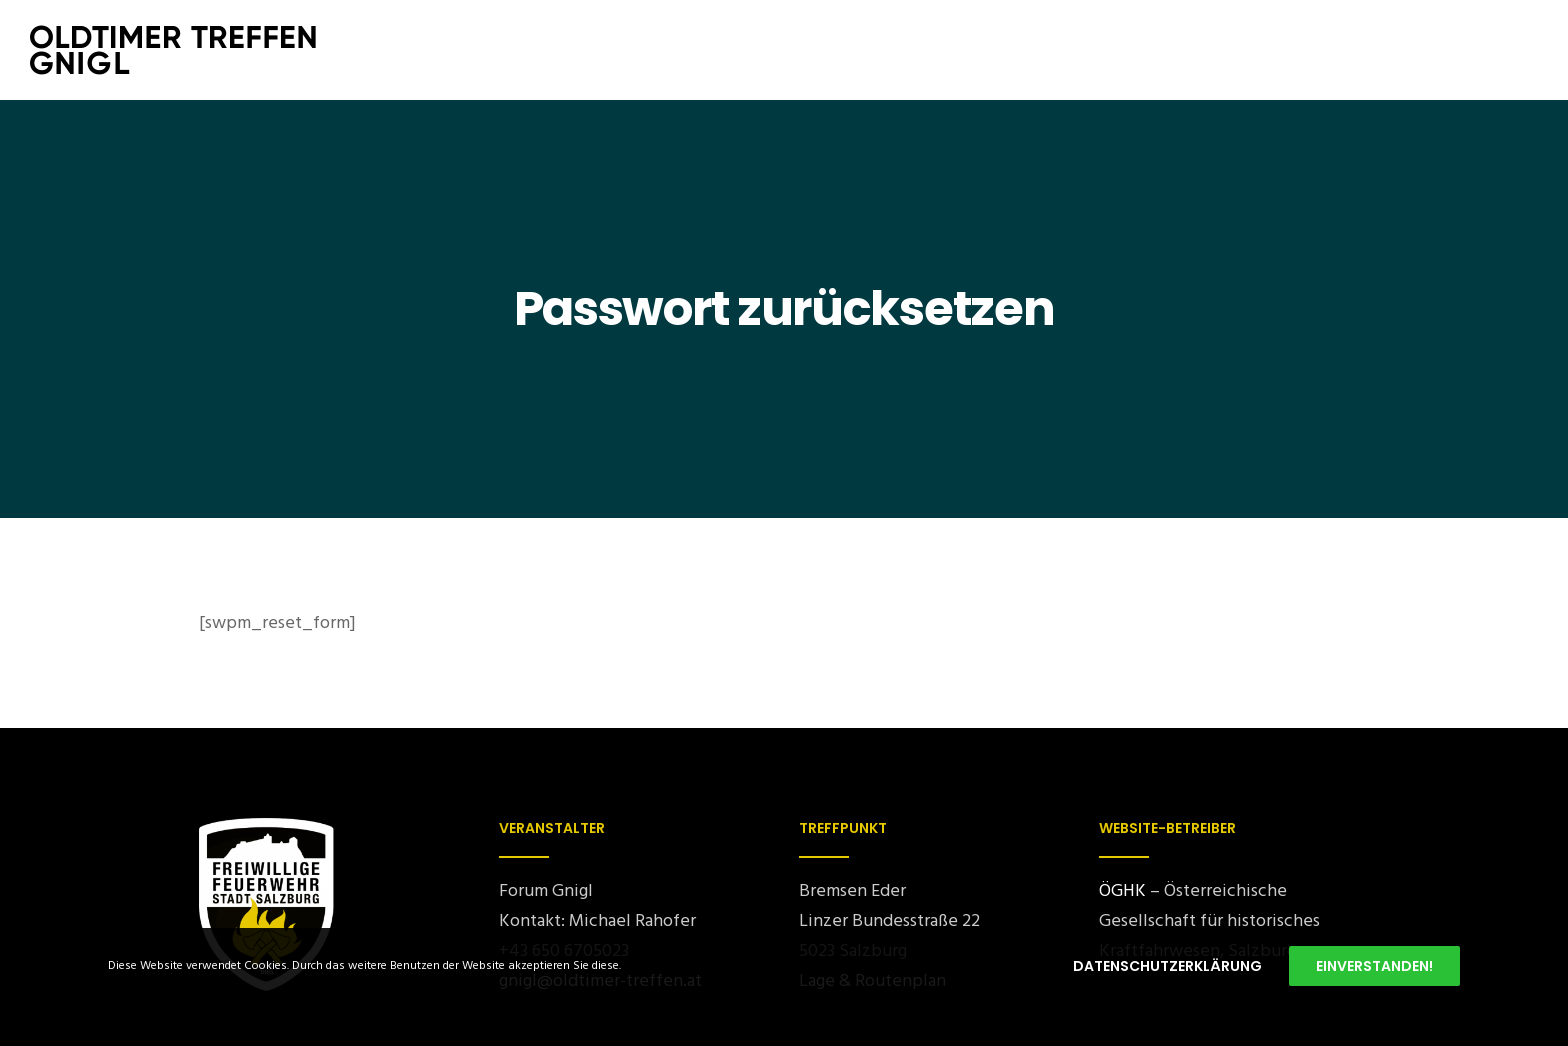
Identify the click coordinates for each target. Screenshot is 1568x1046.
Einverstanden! (1374, 966)
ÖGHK (1122, 890)
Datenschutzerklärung (1167, 966)
